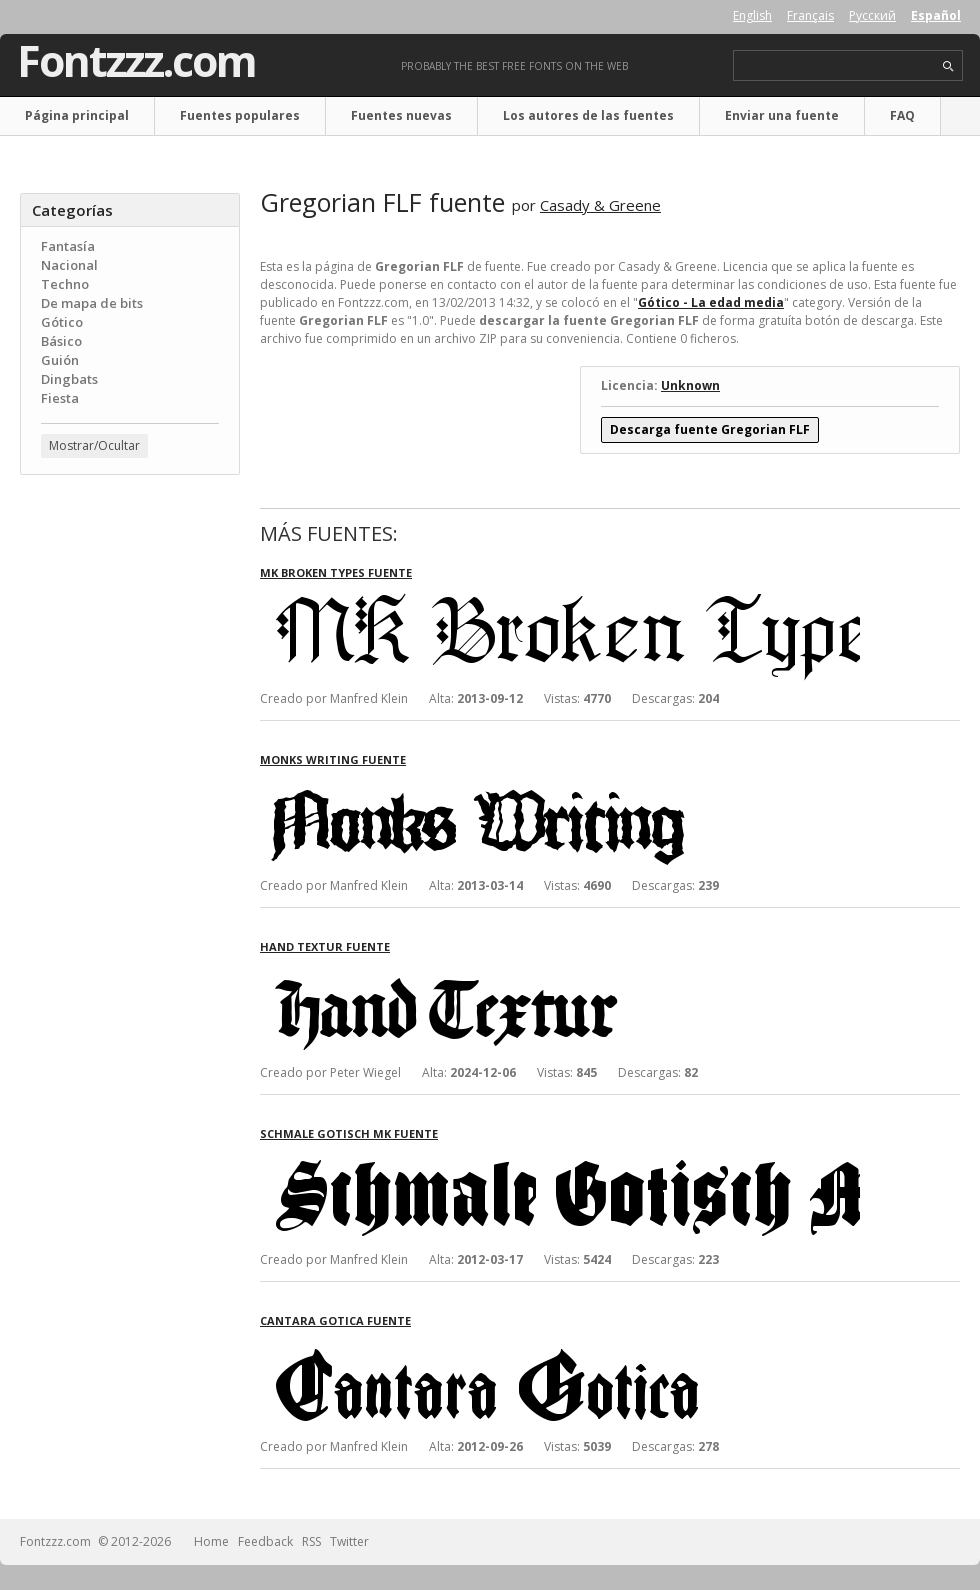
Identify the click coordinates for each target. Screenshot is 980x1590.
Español (936, 15)
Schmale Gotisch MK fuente (349, 1133)
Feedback (265, 1541)
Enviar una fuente (782, 115)
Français (810, 15)
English (752, 15)
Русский (872, 15)
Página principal (77, 115)
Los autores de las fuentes (588, 115)
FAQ (902, 115)
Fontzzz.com (136, 61)
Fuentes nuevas (401, 115)
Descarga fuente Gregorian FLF (710, 429)
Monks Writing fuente (333, 759)
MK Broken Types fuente (336, 572)
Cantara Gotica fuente (335, 1320)
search (948, 66)
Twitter (349, 1541)
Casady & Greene (600, 205)
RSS (311, 1541)
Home (211, 1541)
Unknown (690, 385)
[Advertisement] (130, 611)
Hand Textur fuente (325, 946)
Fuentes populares (240, 115)
